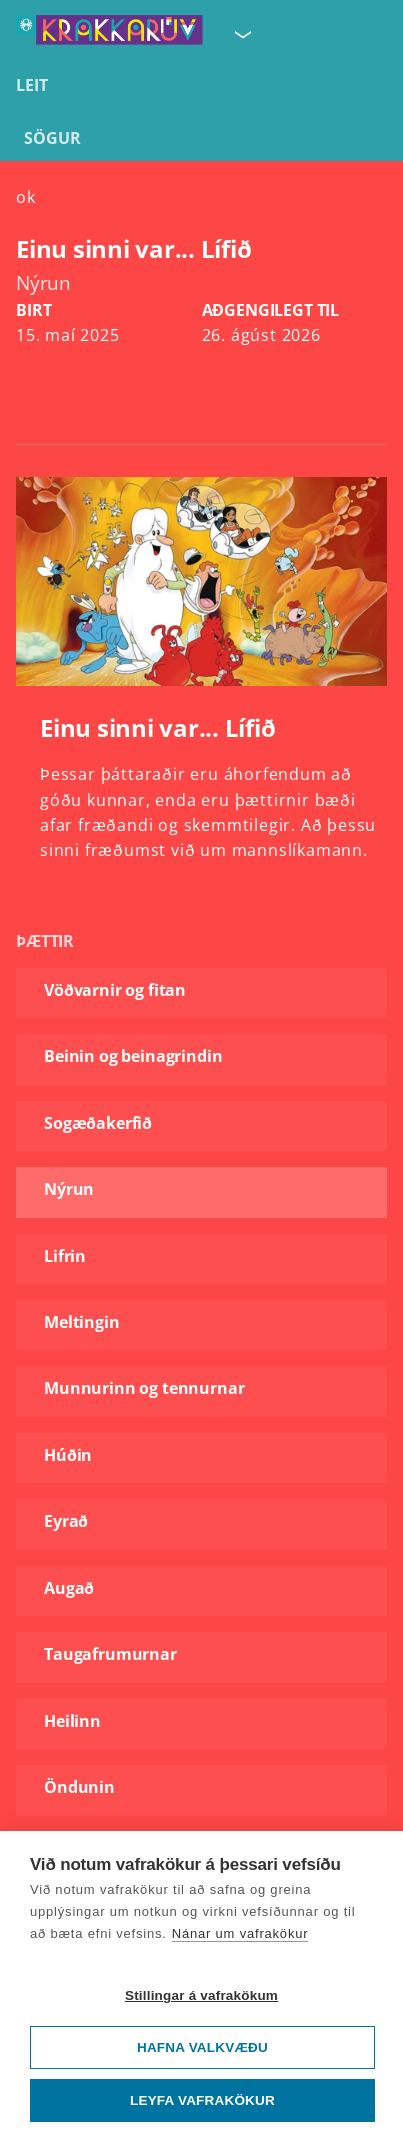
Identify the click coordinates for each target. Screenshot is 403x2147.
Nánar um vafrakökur (240, 1933)
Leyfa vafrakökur (202, 2100)
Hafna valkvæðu (202, 2047)
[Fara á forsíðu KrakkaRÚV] (109, 34)
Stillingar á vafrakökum (201, 1995)
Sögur (52, 138)
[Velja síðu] (241, 34)
